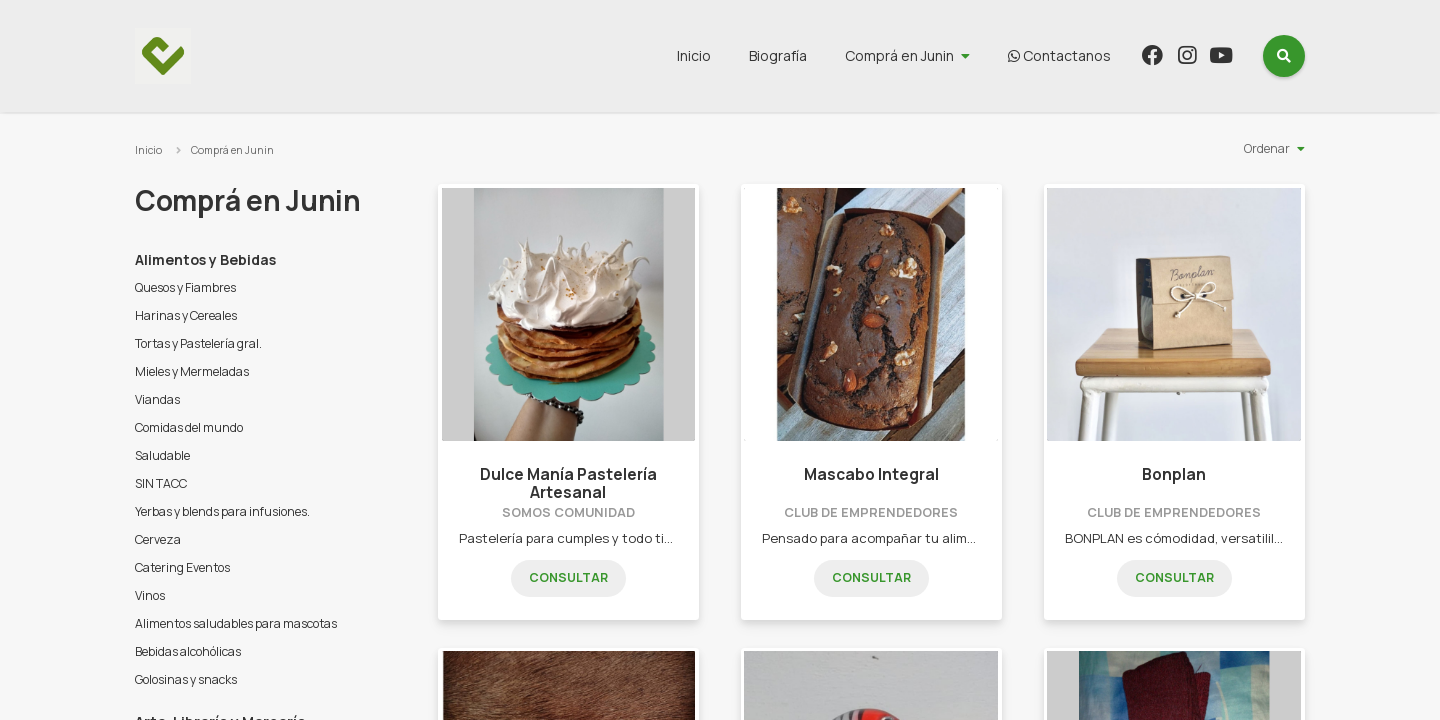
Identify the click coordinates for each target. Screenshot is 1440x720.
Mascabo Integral (871, 474)
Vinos (150, 595)
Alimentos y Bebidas (205, 259)
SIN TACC (161, 483)
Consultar (568, 577)
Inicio (694, 55)
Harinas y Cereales (186, 315)
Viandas (157, 399)
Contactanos (1059, 55)
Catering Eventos (182, 567)
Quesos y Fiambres (185, 287)
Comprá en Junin (899, 55)
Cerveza (158, 539)
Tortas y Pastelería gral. (198, 343)
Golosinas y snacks (186, 679)
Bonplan (1174, 474)
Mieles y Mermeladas (192, 371)
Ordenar (1267, 148)
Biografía (778, 55)
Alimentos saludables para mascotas (236, 623)
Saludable (162, 455)
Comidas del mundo (189, 427)
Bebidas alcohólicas (188, 651)
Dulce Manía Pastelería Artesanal (568, 483)
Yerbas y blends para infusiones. (222, 511)
